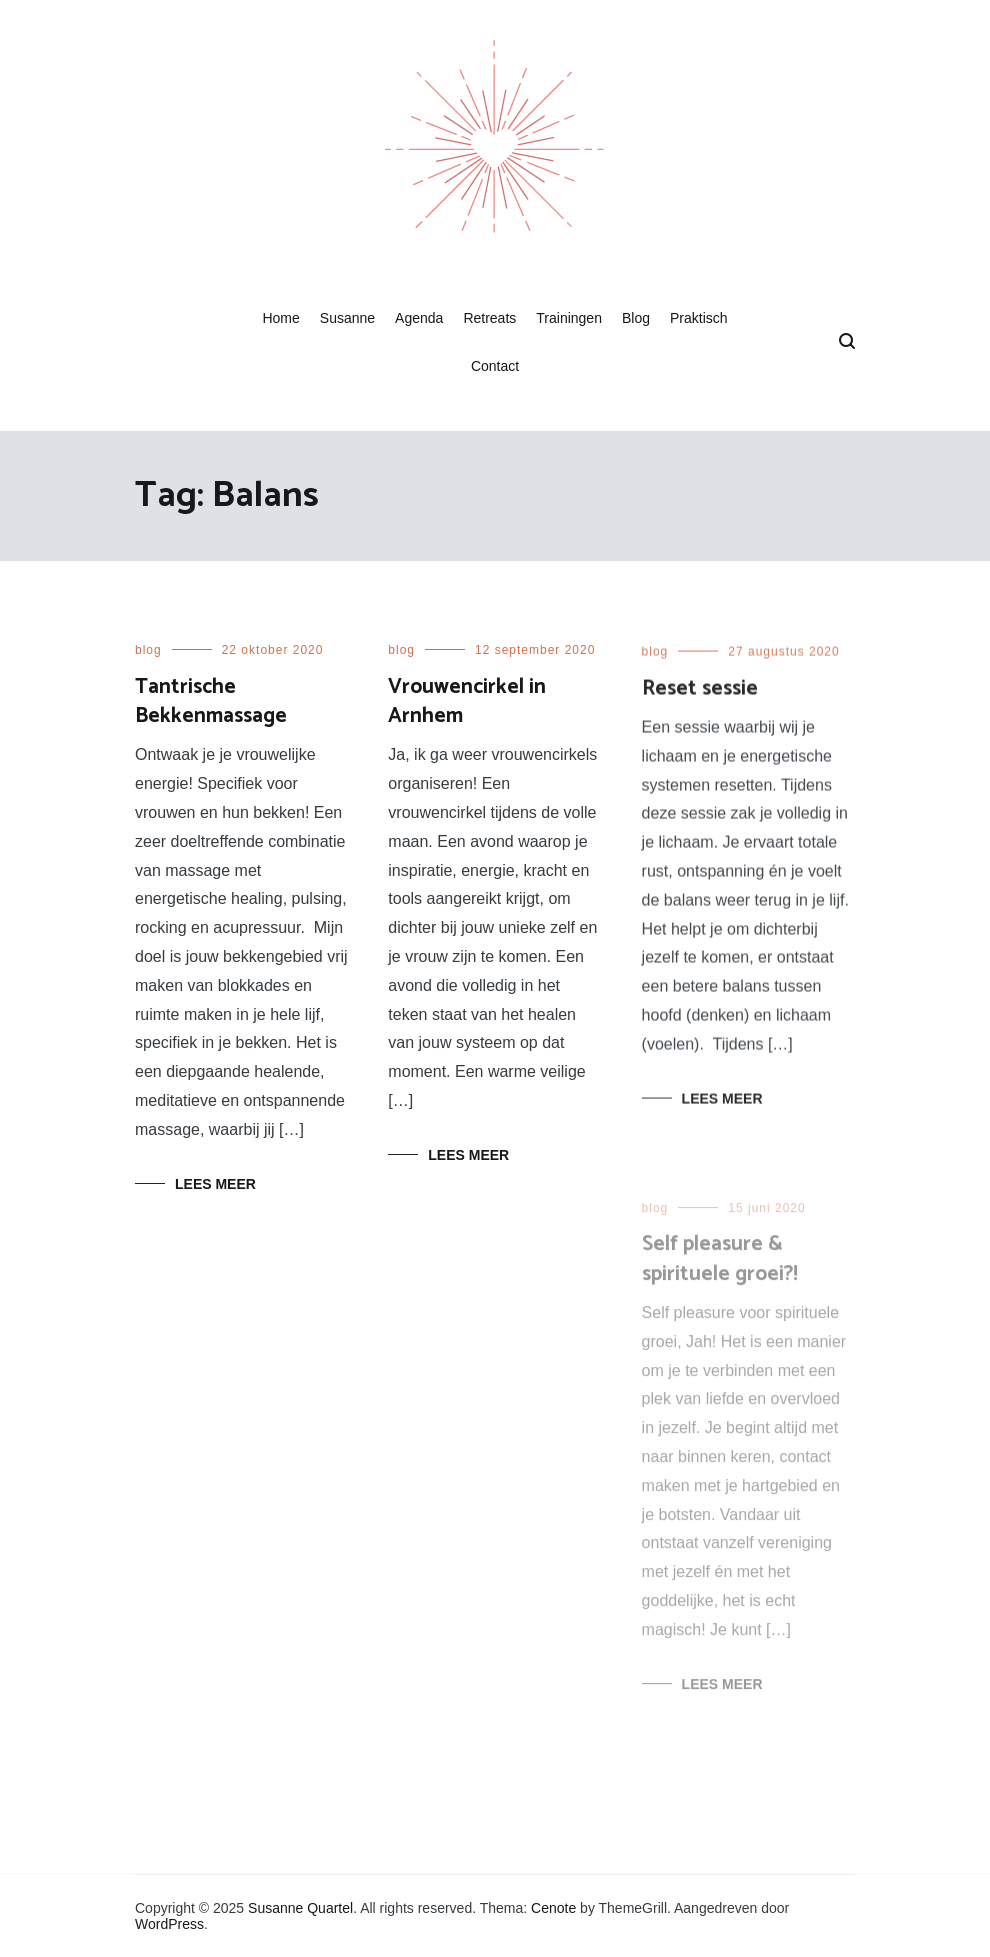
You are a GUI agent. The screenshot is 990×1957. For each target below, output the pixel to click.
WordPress (169, 1924)
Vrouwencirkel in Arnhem (467, 701)
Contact (495, 366)
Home (280, 318)
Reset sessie (700, 692)
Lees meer (215, 1184)
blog (148, 650)
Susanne (347, 318)
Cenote (553, 1908)
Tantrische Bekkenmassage (211, 701)
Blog (636, 318)
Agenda (419, 318)
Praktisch (699, 318)
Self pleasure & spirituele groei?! (720, 1267)
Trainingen (569, 318)
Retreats (489, 318)
